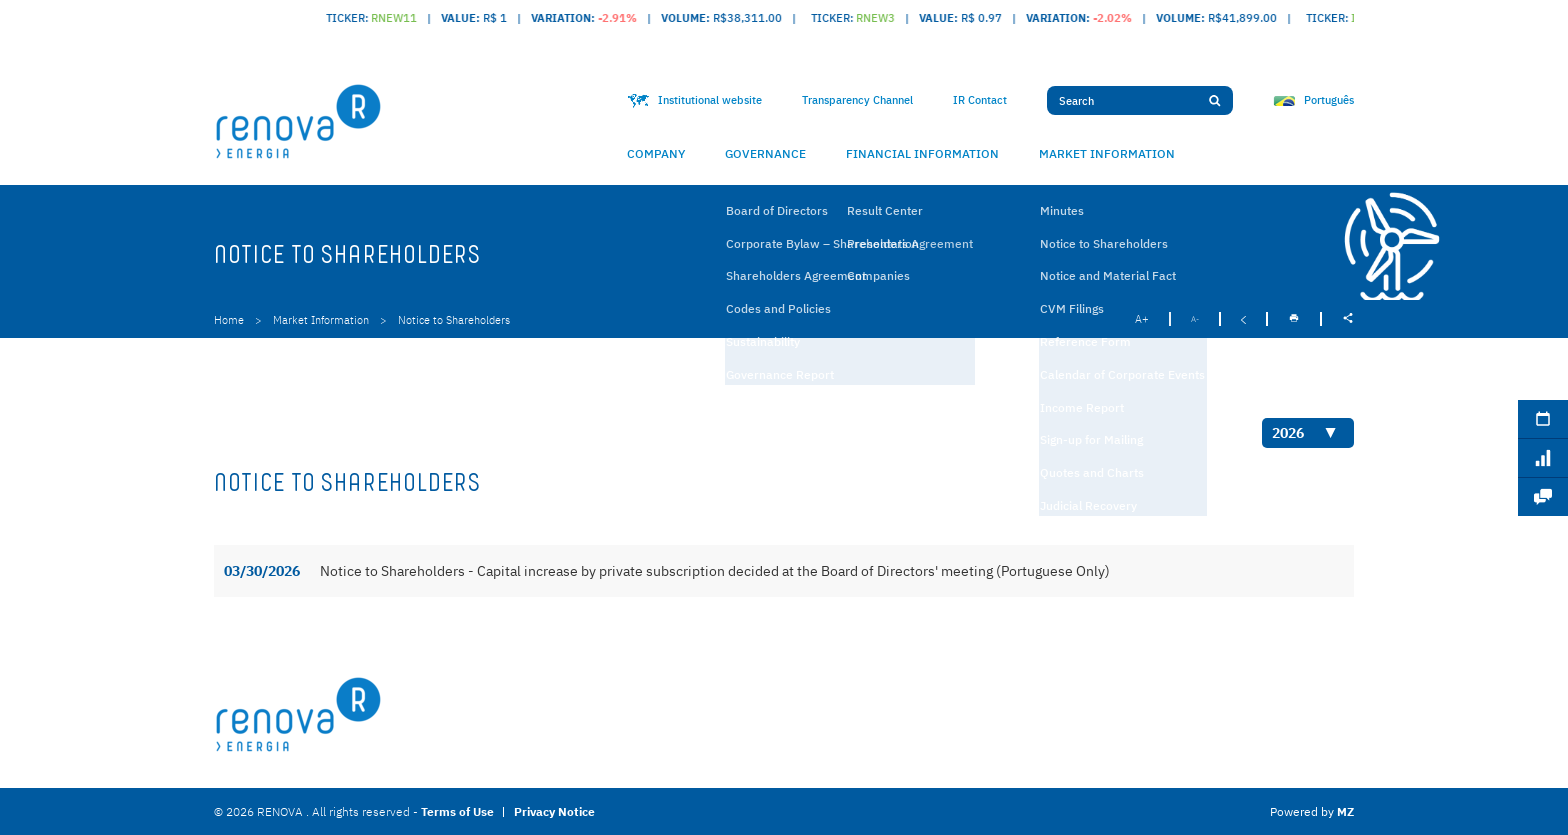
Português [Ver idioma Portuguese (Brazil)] (1313, 100)
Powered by (1312, 812)
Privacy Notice (554, 811)
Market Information (1107, 153)
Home (229, 320)
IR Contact (980, 100)
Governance (765, 153)
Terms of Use (457, 811)
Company (656, 153)
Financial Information (922, 153)
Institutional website (694, 100)
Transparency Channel (857, 100)
